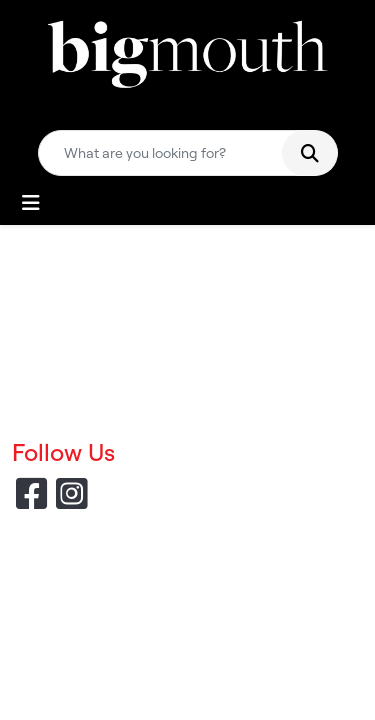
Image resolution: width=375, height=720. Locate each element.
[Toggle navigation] (31, 203)
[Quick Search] (168, 153)
